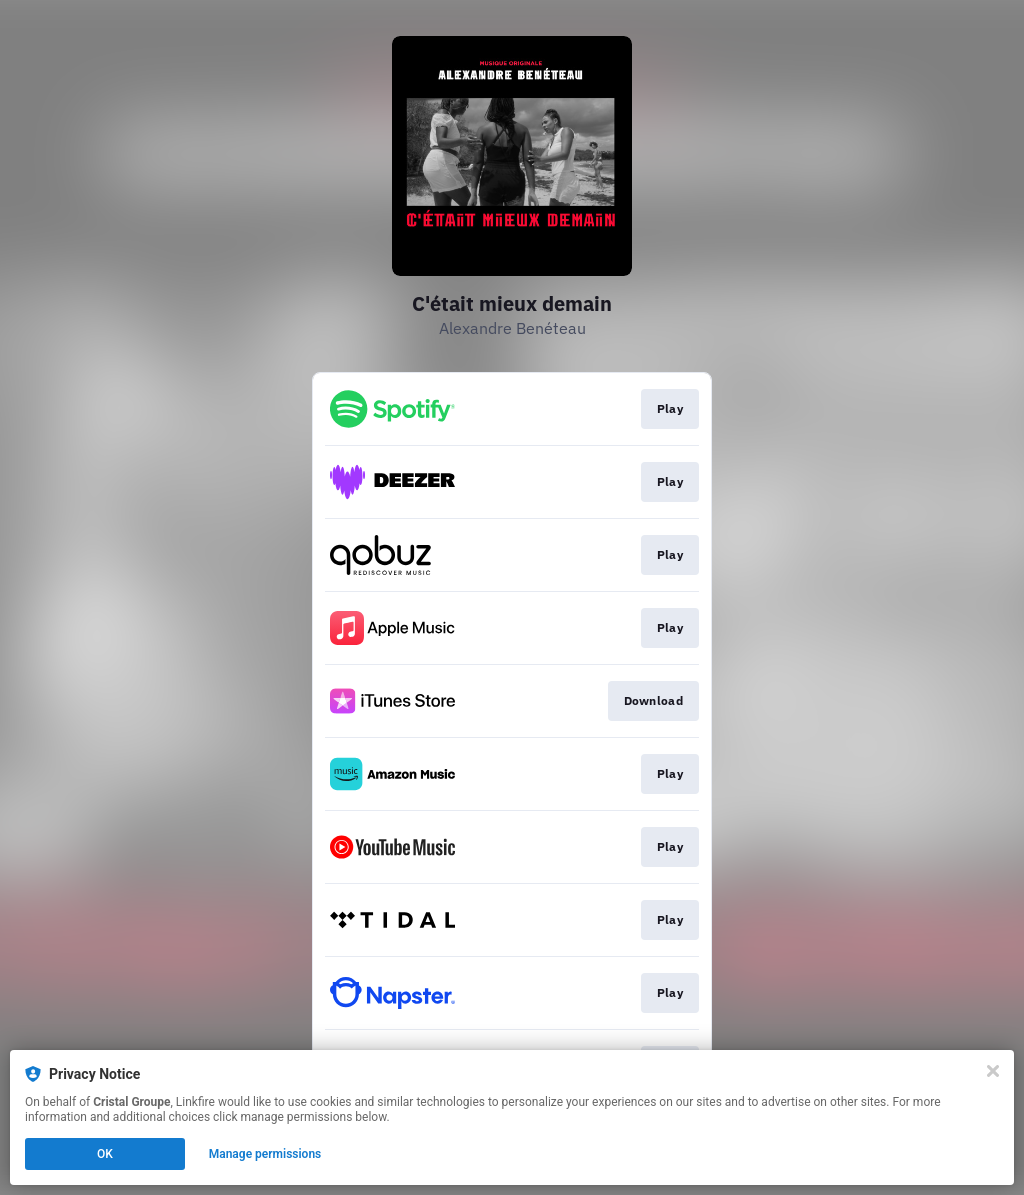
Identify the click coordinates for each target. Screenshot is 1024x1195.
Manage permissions (265, 1154)
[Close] (993, 1071)
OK (105, 1154)
